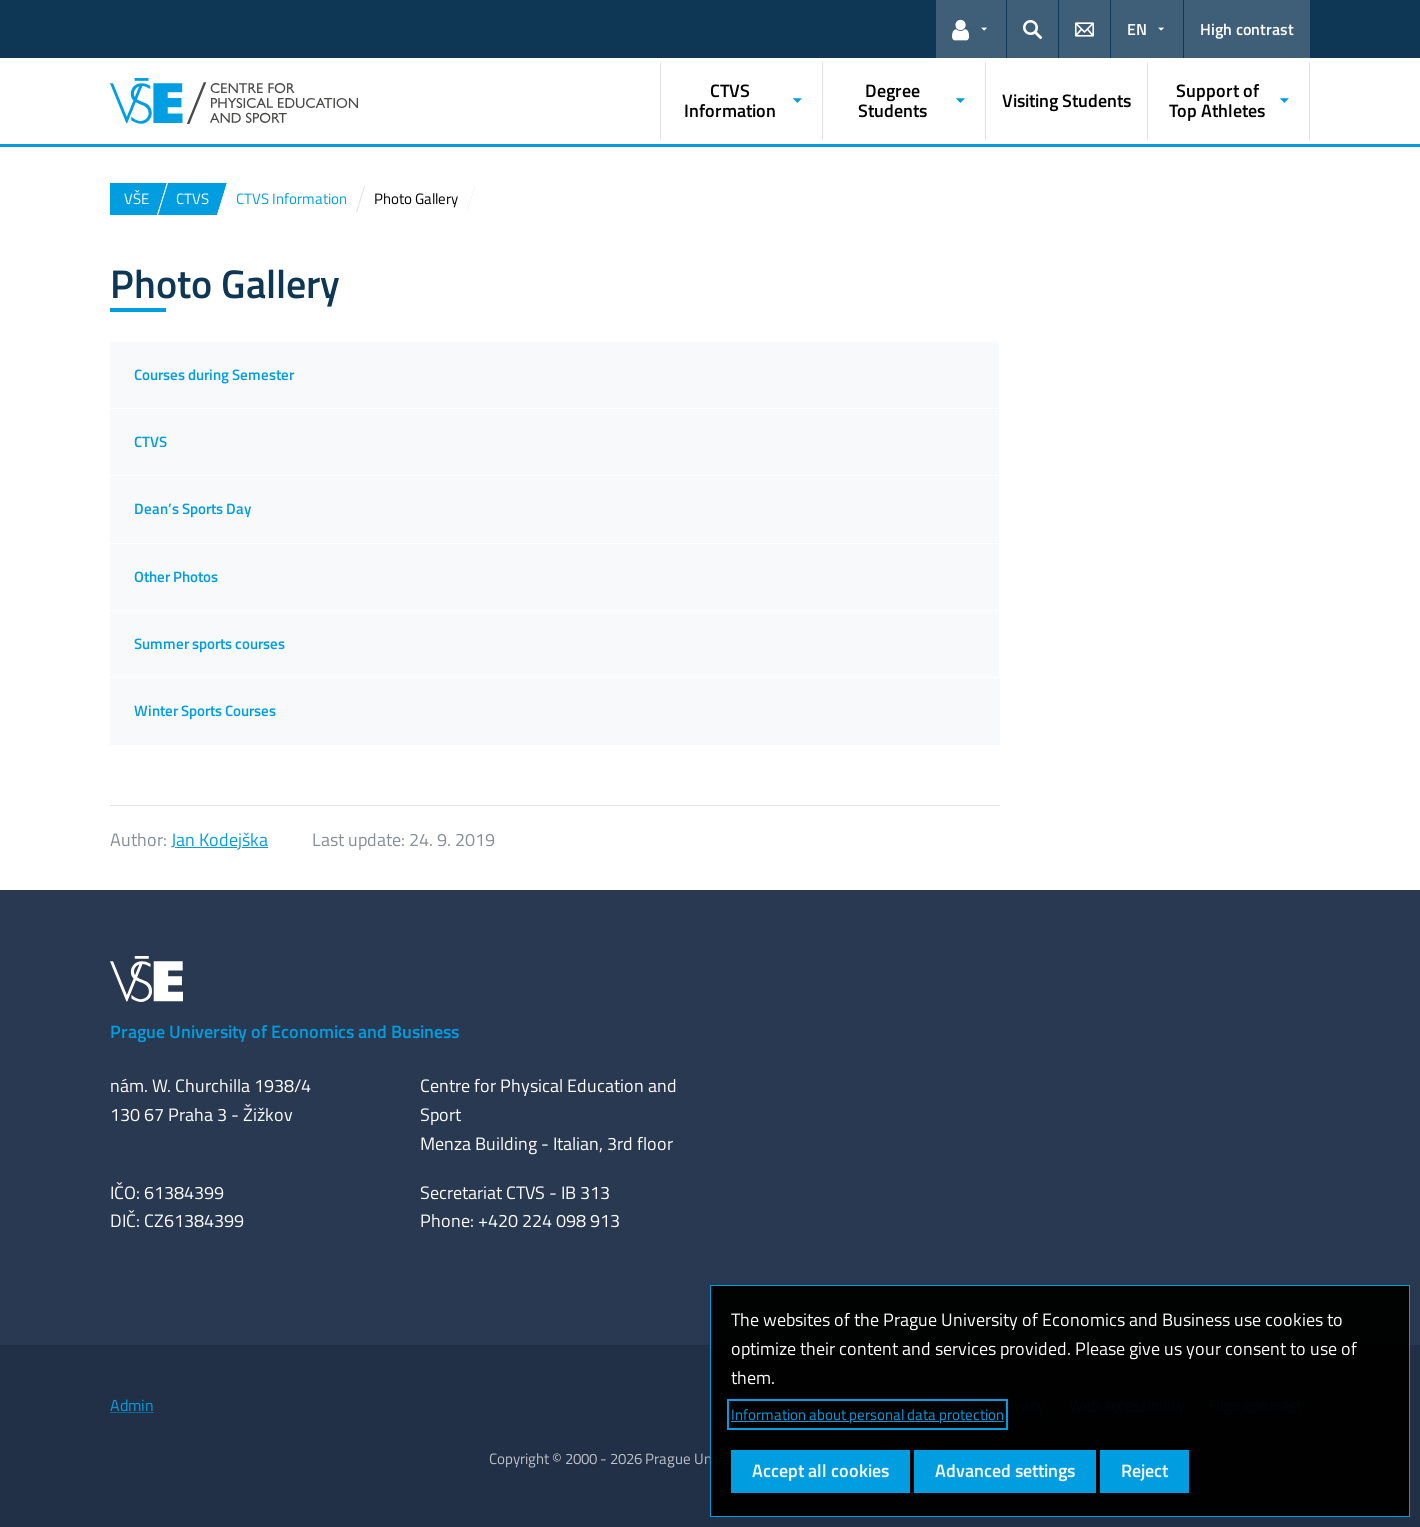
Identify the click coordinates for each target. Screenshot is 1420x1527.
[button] (971, 29)
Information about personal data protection (867, 1414)
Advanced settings (1005, 1470)
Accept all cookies (820, 1470)
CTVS (150, 441)
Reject (1144, 1470)
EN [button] (1137, 29)
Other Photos (176, 576)
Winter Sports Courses (205, 710)
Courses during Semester (214, 374)
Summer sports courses (209, 643)
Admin (132, 1405)
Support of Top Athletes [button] (1217, 100)
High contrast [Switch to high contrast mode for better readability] (1247, 29)
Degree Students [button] (892, 100)
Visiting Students (1066, 100)
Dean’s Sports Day (192, 508)
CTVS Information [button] (730, 100)
